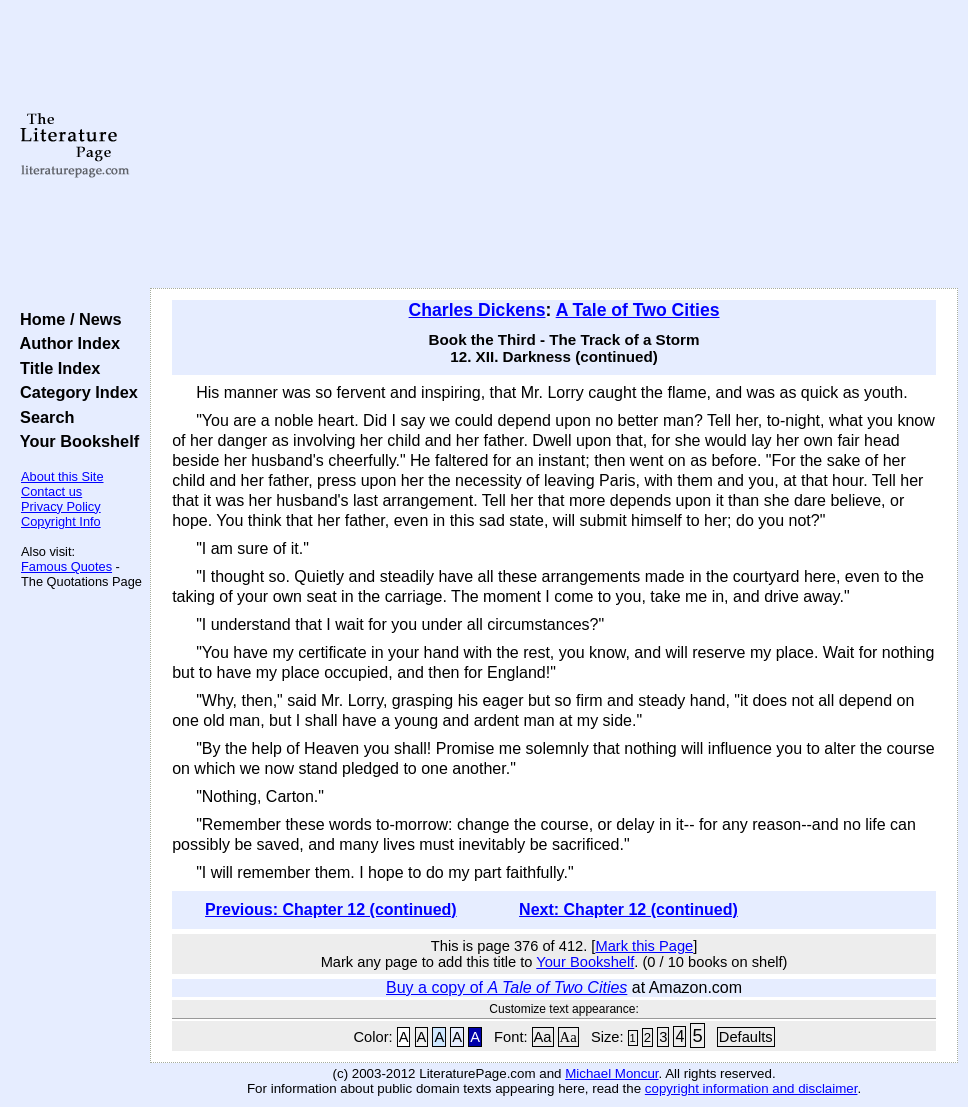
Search (42, 417)
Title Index (55, 368)
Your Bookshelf (75, 441)
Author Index (65, 343)
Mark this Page (644, 946)
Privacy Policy (61, 506)
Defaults (746, 1037)
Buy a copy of (506, 987)
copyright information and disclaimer (751, 1088)
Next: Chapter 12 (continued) (628, 909)
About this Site (62, 476)
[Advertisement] (554, 145)
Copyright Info (61, 521)
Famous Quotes (66, 566)
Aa (543, 1037)
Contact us (51, 491)
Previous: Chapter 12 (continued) (331, 909)
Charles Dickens (477, 310)
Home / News (66, 319)
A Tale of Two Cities (638, 310)
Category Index (74, 392)
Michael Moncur (611, 1073)
